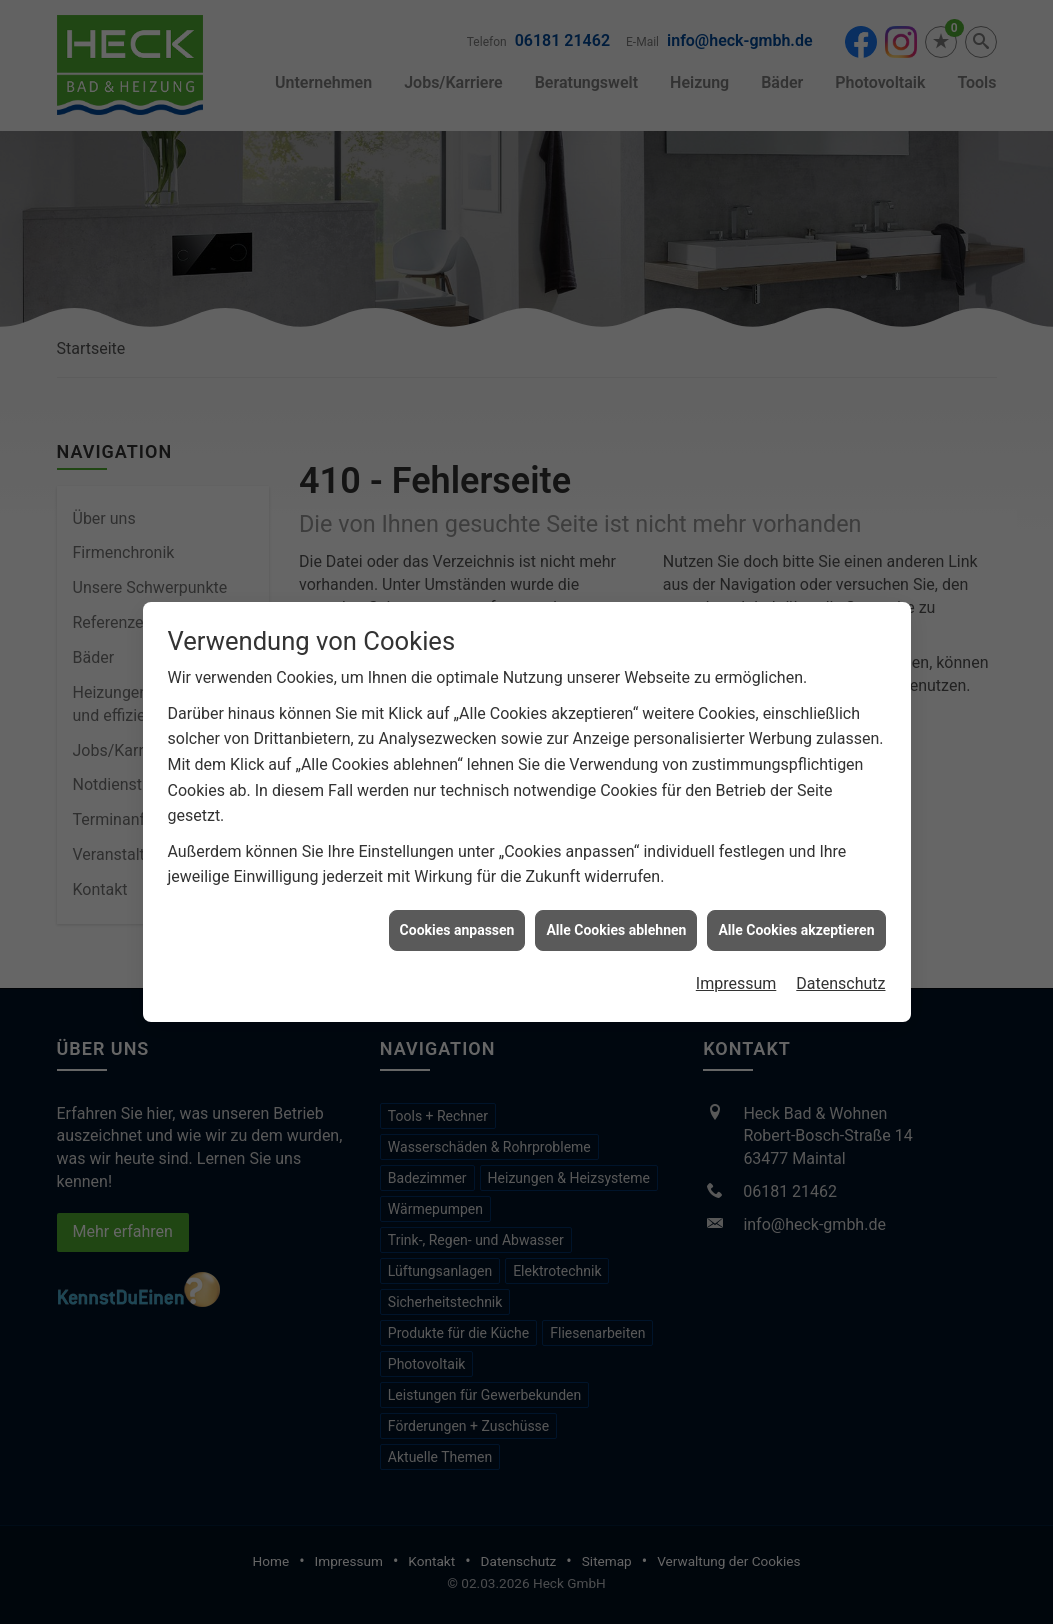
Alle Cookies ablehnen (616, 912)
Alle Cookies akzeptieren (796, 912)
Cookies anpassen (457, 912)
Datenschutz (840, 966)
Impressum (736, 966)
